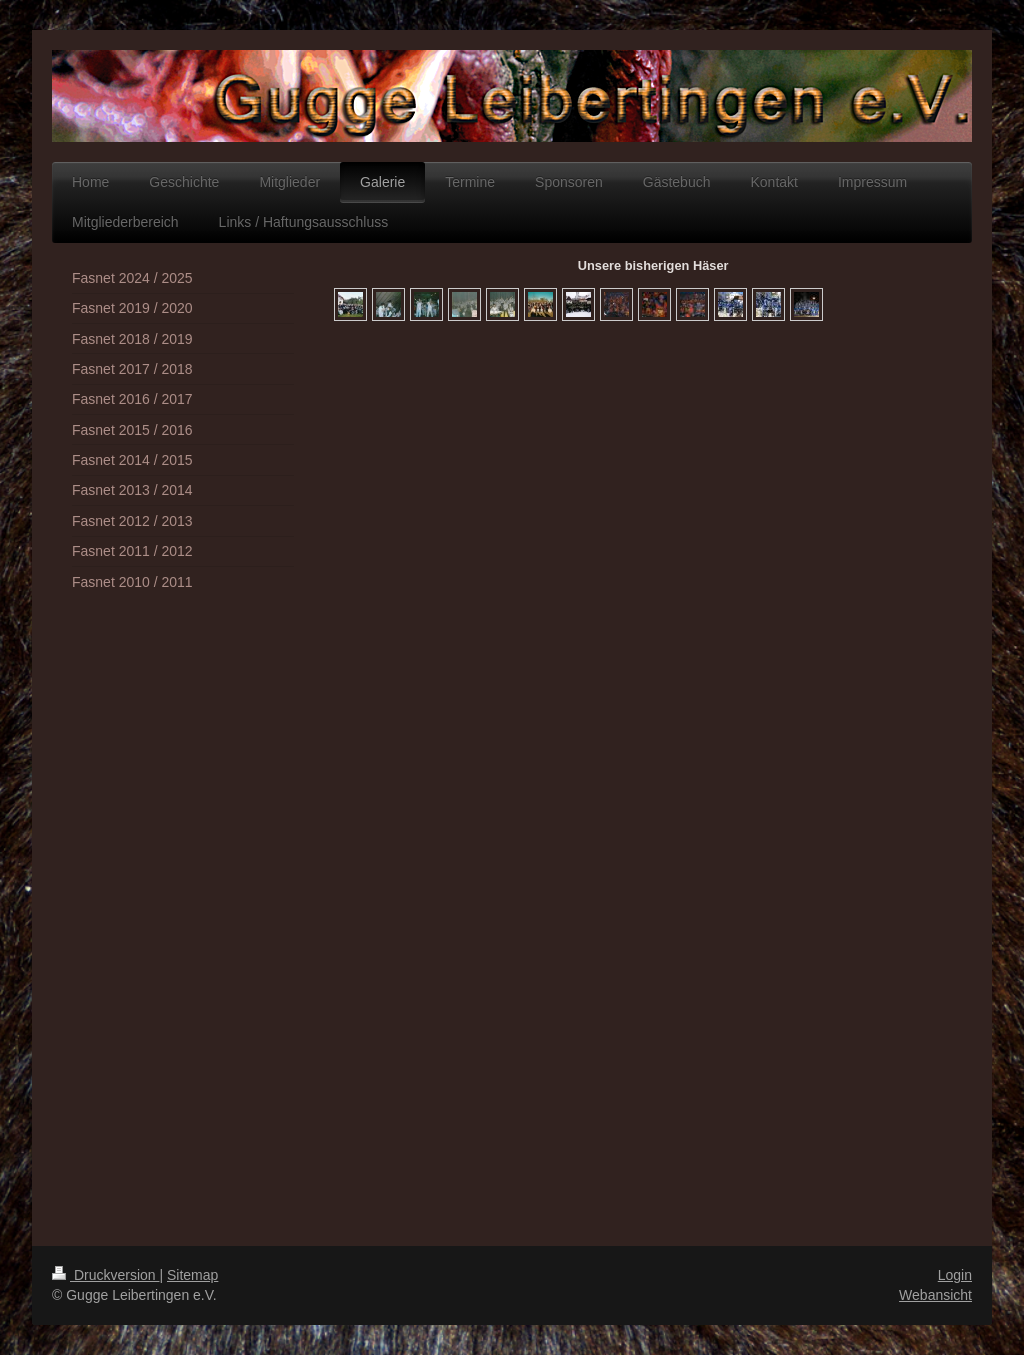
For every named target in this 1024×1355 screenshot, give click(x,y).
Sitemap (192, 1275)
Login (955, 1275)
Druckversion (105, 1275)
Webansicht (935, 1295)
